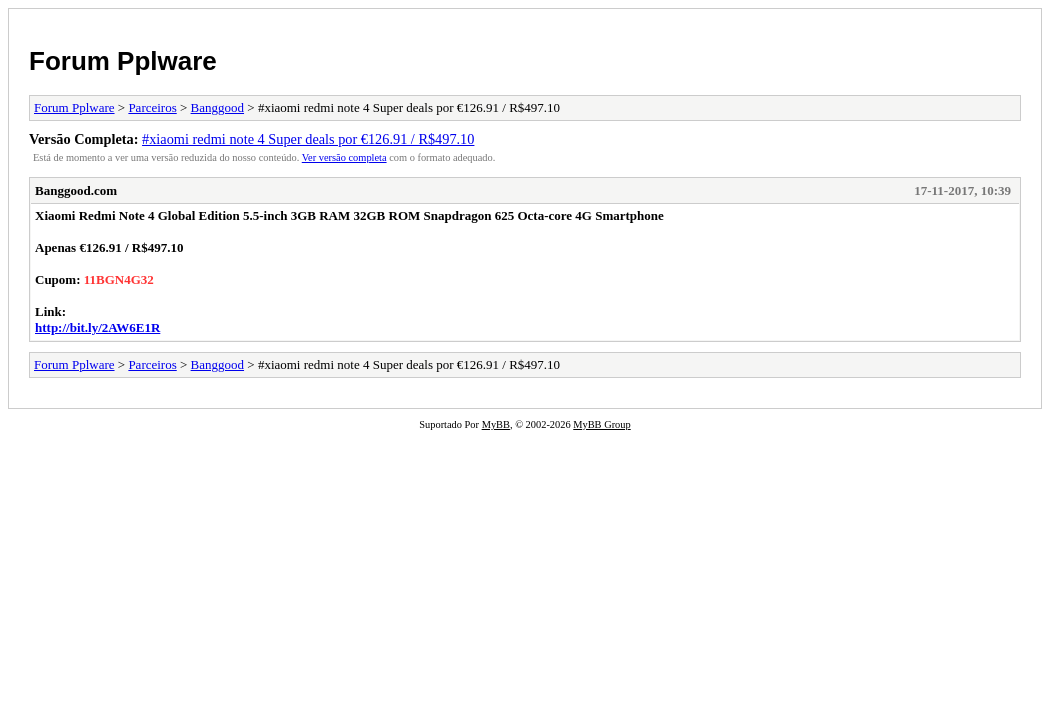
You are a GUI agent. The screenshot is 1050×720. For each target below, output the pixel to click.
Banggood (217, 107)
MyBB (496, 424)
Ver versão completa (344, 157)
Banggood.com (76, 190)
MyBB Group (601, 424)
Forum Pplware (123, 61)
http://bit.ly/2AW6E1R (97, 327)
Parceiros (152, 107)
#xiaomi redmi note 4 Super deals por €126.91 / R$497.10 (308, 139)
